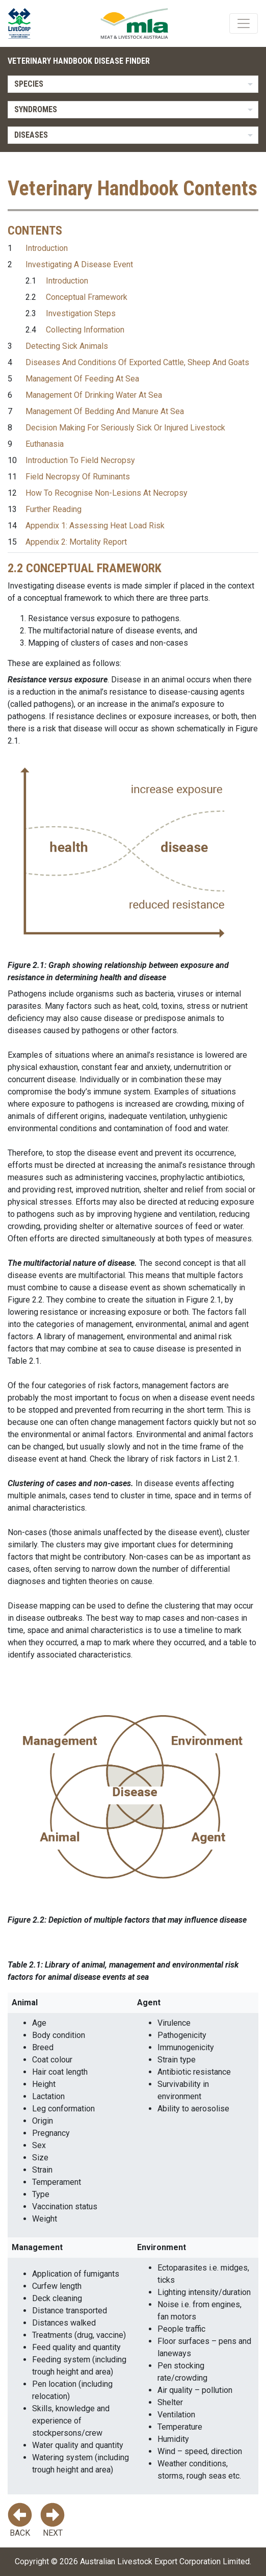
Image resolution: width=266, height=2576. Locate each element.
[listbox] (133, 84)
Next (52, 2520)
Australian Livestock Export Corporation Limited (165, 2561)
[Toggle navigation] (243, 23)
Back (20, 2520)
